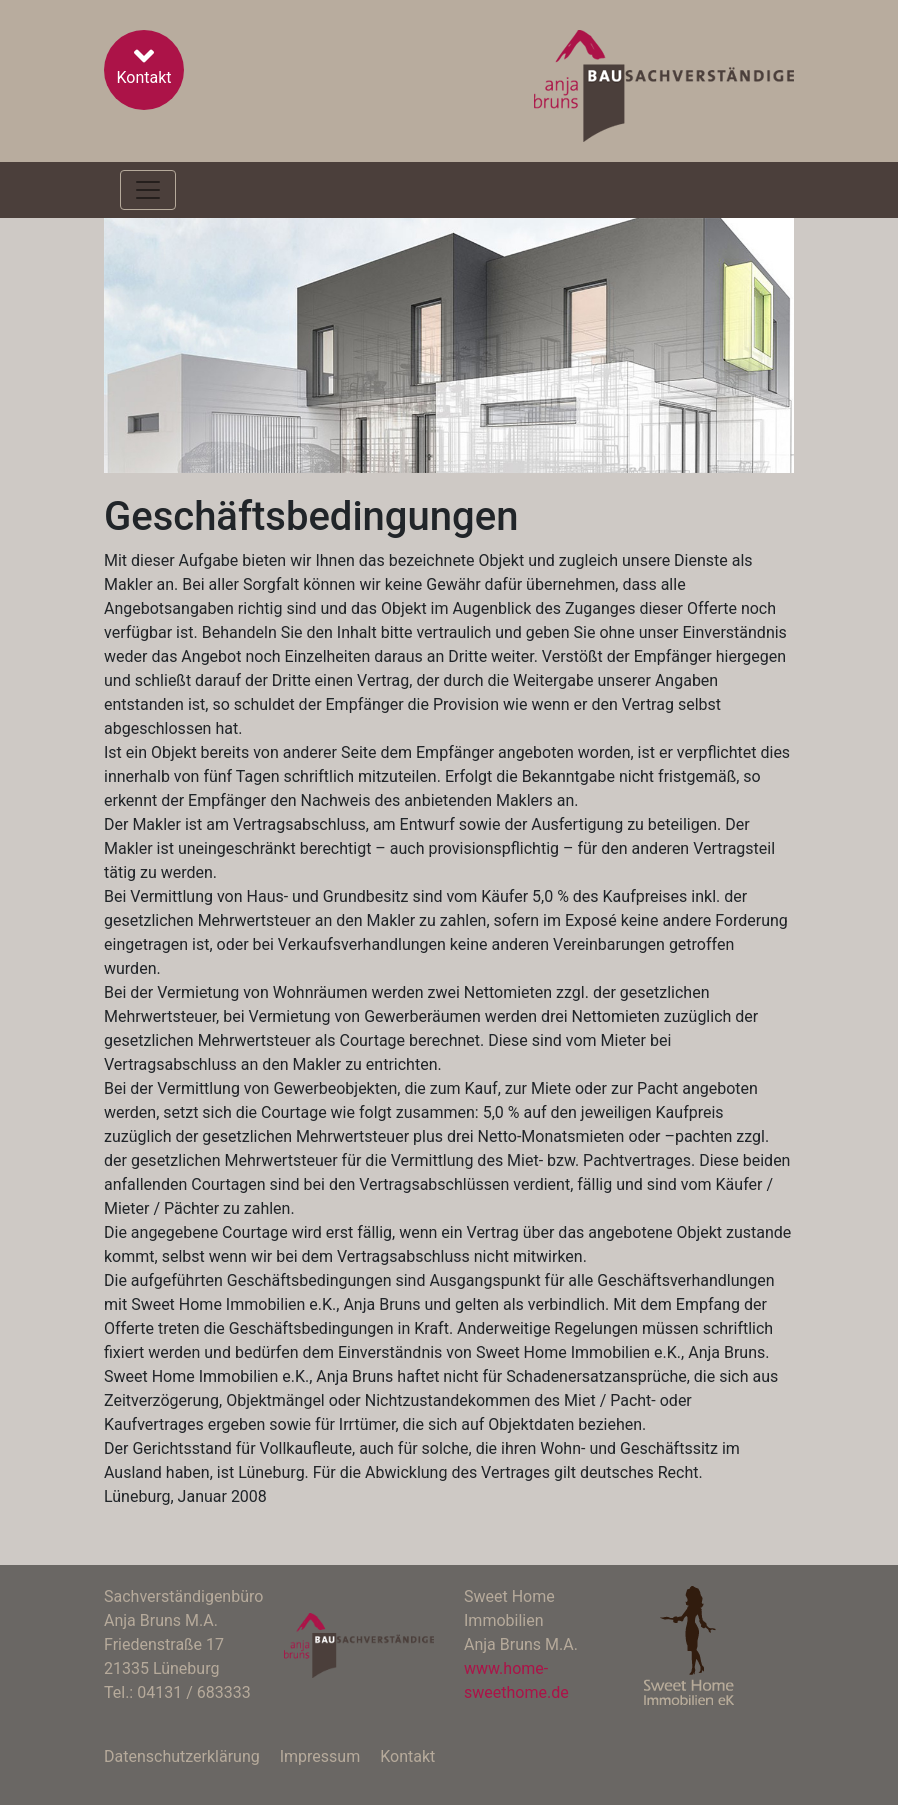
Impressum (320, 1756)
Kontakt (143, 63)
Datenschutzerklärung (182, 1756)
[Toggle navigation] (148, 190)
